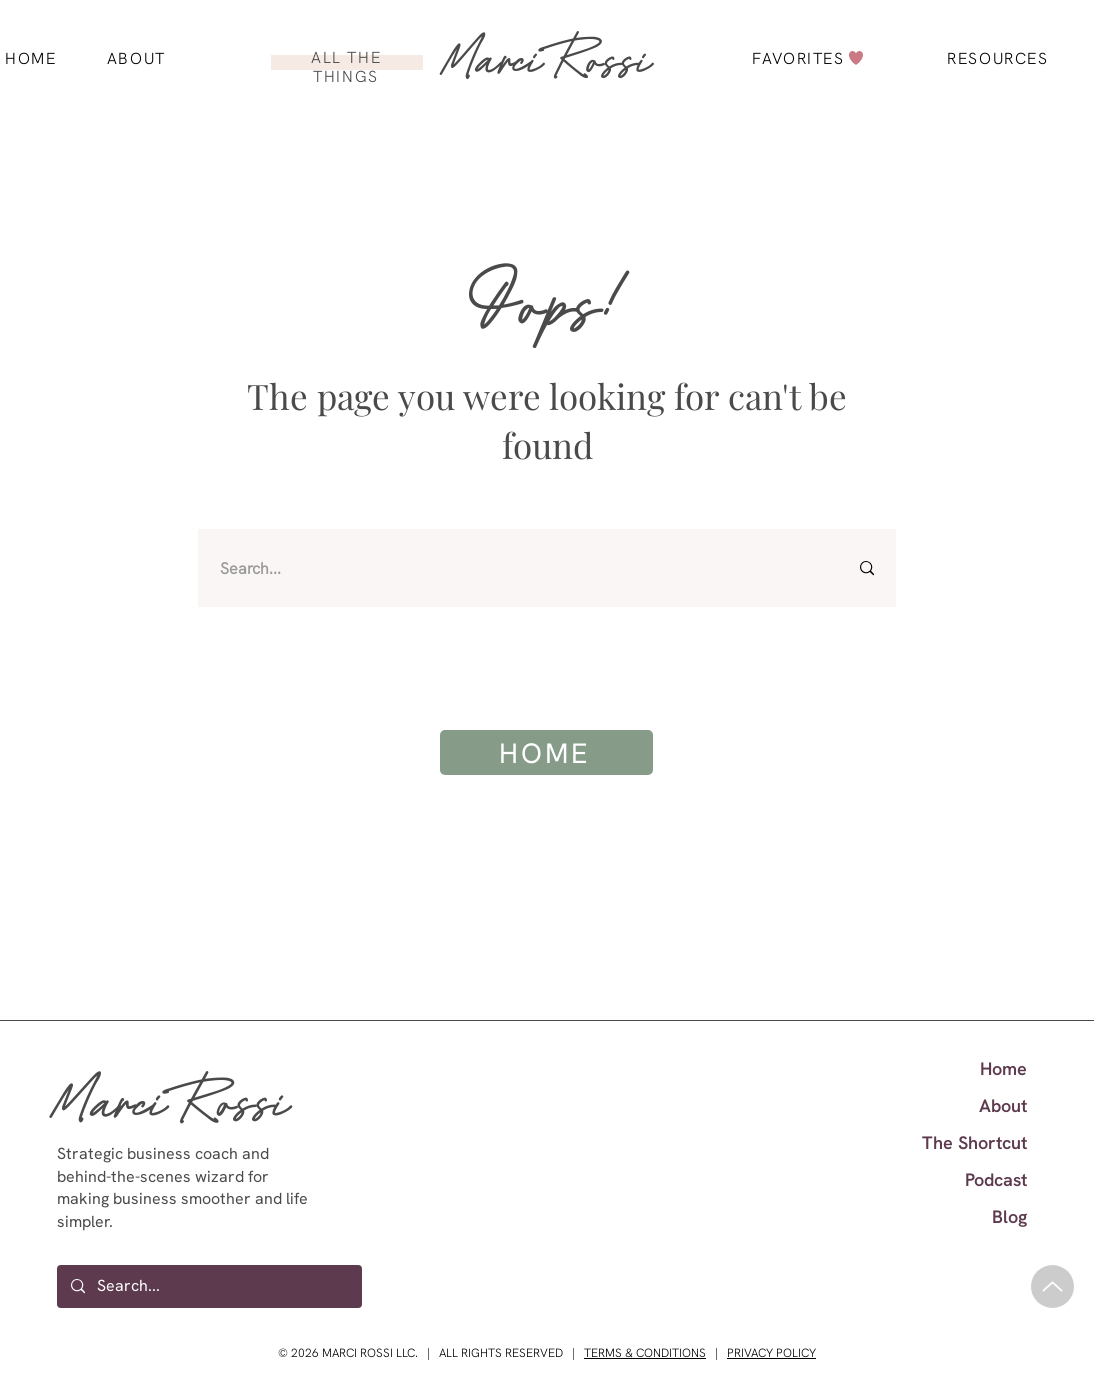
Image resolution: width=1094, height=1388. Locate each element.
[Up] (1052, 1286)
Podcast (996, 1179)
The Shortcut (974, 1142)
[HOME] (546, 752)
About (1003, 1105)
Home (1003, 1068)
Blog (1009, 1216)
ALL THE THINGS (346, 67)
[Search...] (519, 568)
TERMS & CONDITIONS (645, 1353)
